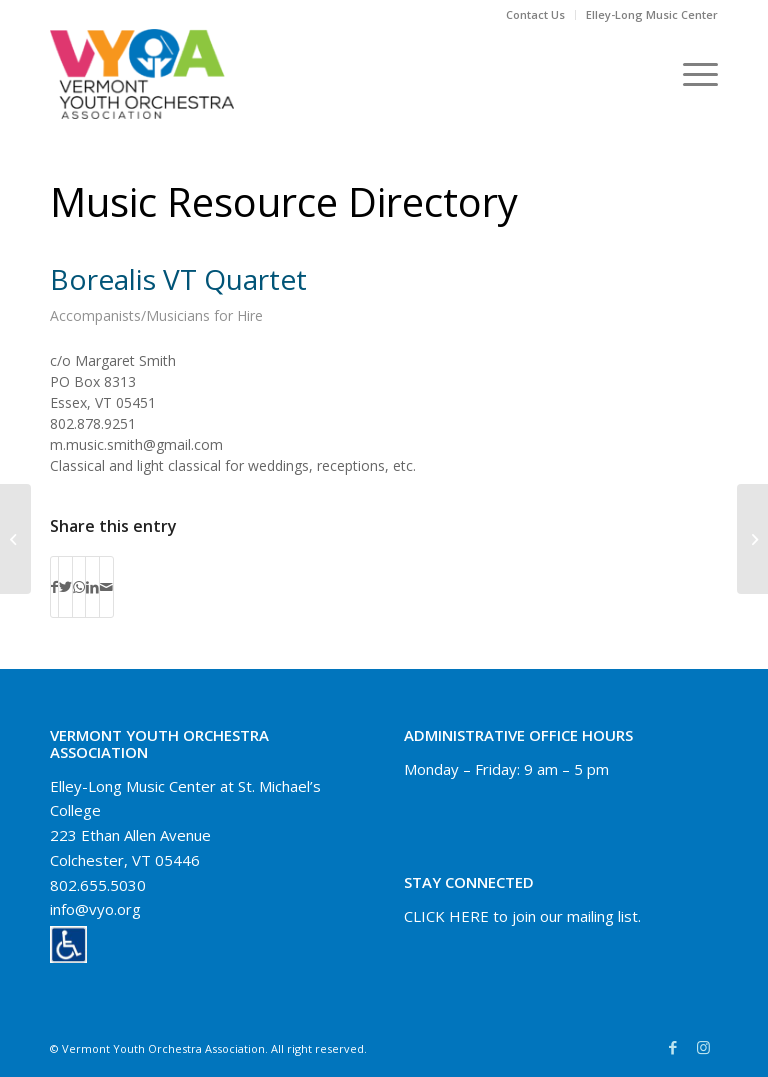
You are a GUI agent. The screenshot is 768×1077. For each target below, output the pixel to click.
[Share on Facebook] (54, 587)
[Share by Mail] (106, 587)
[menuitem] (536, 15)
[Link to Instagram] (703, 1047)
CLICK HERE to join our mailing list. (522, 916)
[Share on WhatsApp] (79, 587)
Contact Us (535, 14)
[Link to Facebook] (673, 1047)
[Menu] (690, 74)
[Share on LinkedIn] (92, 587)
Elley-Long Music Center (652, 14)
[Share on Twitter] (65, 587)
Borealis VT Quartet (178, 279)
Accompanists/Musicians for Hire (156, 315)
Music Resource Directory (284, 201)
